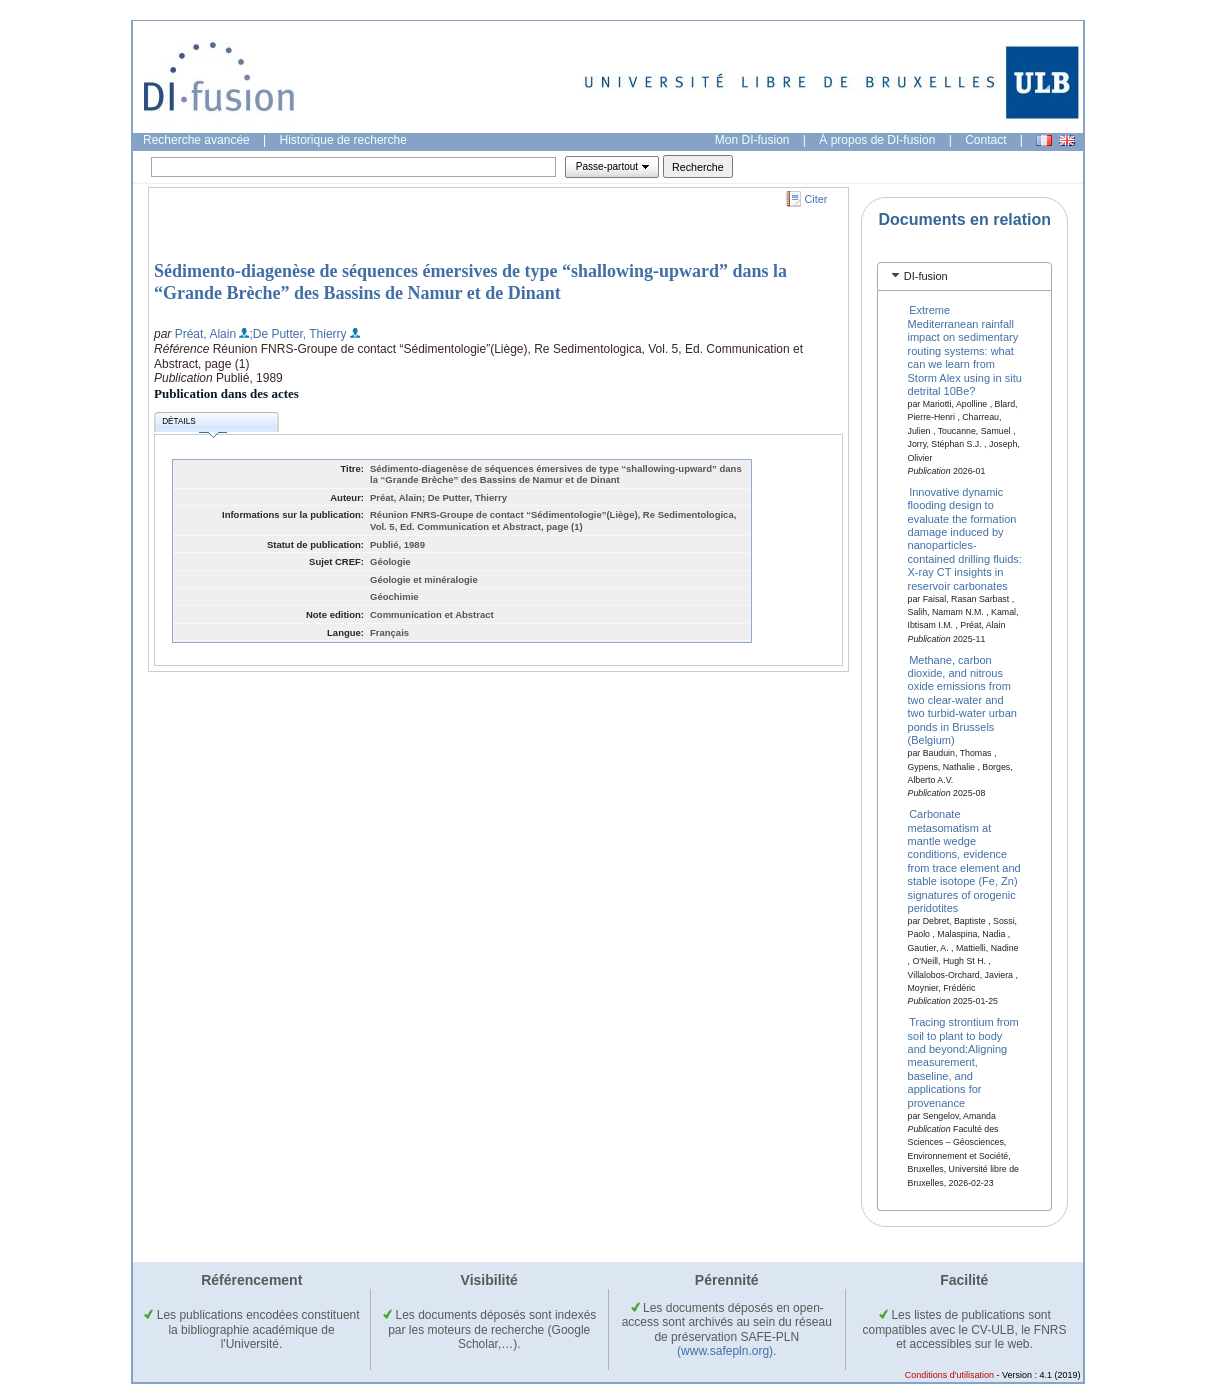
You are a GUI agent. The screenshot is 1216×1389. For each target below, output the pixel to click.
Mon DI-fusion (752, 140)
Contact (985, 140)
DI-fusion (926, 276)
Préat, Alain (205, 334)
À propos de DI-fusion (877, 140)
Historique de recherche (343, 140)
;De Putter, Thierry (297, 334)
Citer (816, 199)
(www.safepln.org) (725, 1351)
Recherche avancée (196, 140)
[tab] (964, 276)
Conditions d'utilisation (949, 1375)
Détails (194, 424)
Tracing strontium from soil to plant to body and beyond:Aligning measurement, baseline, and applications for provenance (963, 1062)
